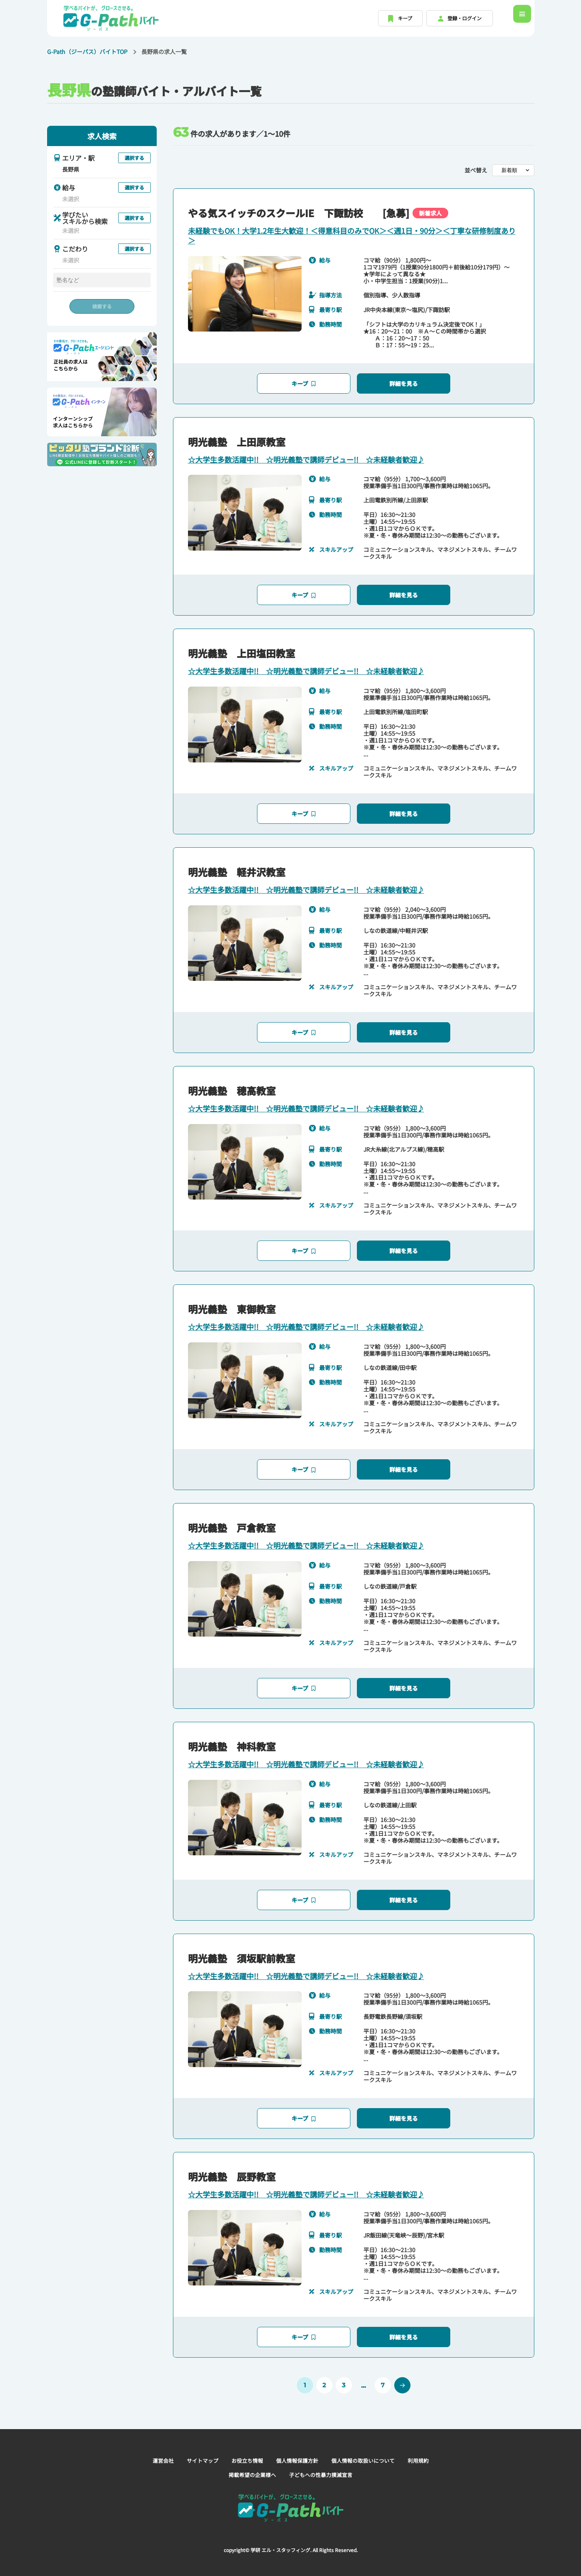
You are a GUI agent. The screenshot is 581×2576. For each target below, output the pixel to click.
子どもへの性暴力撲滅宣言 (323, 2464)
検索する (102, 306)
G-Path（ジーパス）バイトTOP (87, 51)
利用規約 (425, 2450)
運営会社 (156, 2450)
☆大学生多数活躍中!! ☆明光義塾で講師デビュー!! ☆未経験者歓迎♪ (306, 457)
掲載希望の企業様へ (250, 2464)
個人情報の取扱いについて (367, 2450)
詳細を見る (403, 381)
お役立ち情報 (244, 2450)
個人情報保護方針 (297, 2450)
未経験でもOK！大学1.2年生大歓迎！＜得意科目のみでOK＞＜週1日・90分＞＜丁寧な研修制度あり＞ (352, 234)
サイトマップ (197, 2450)
